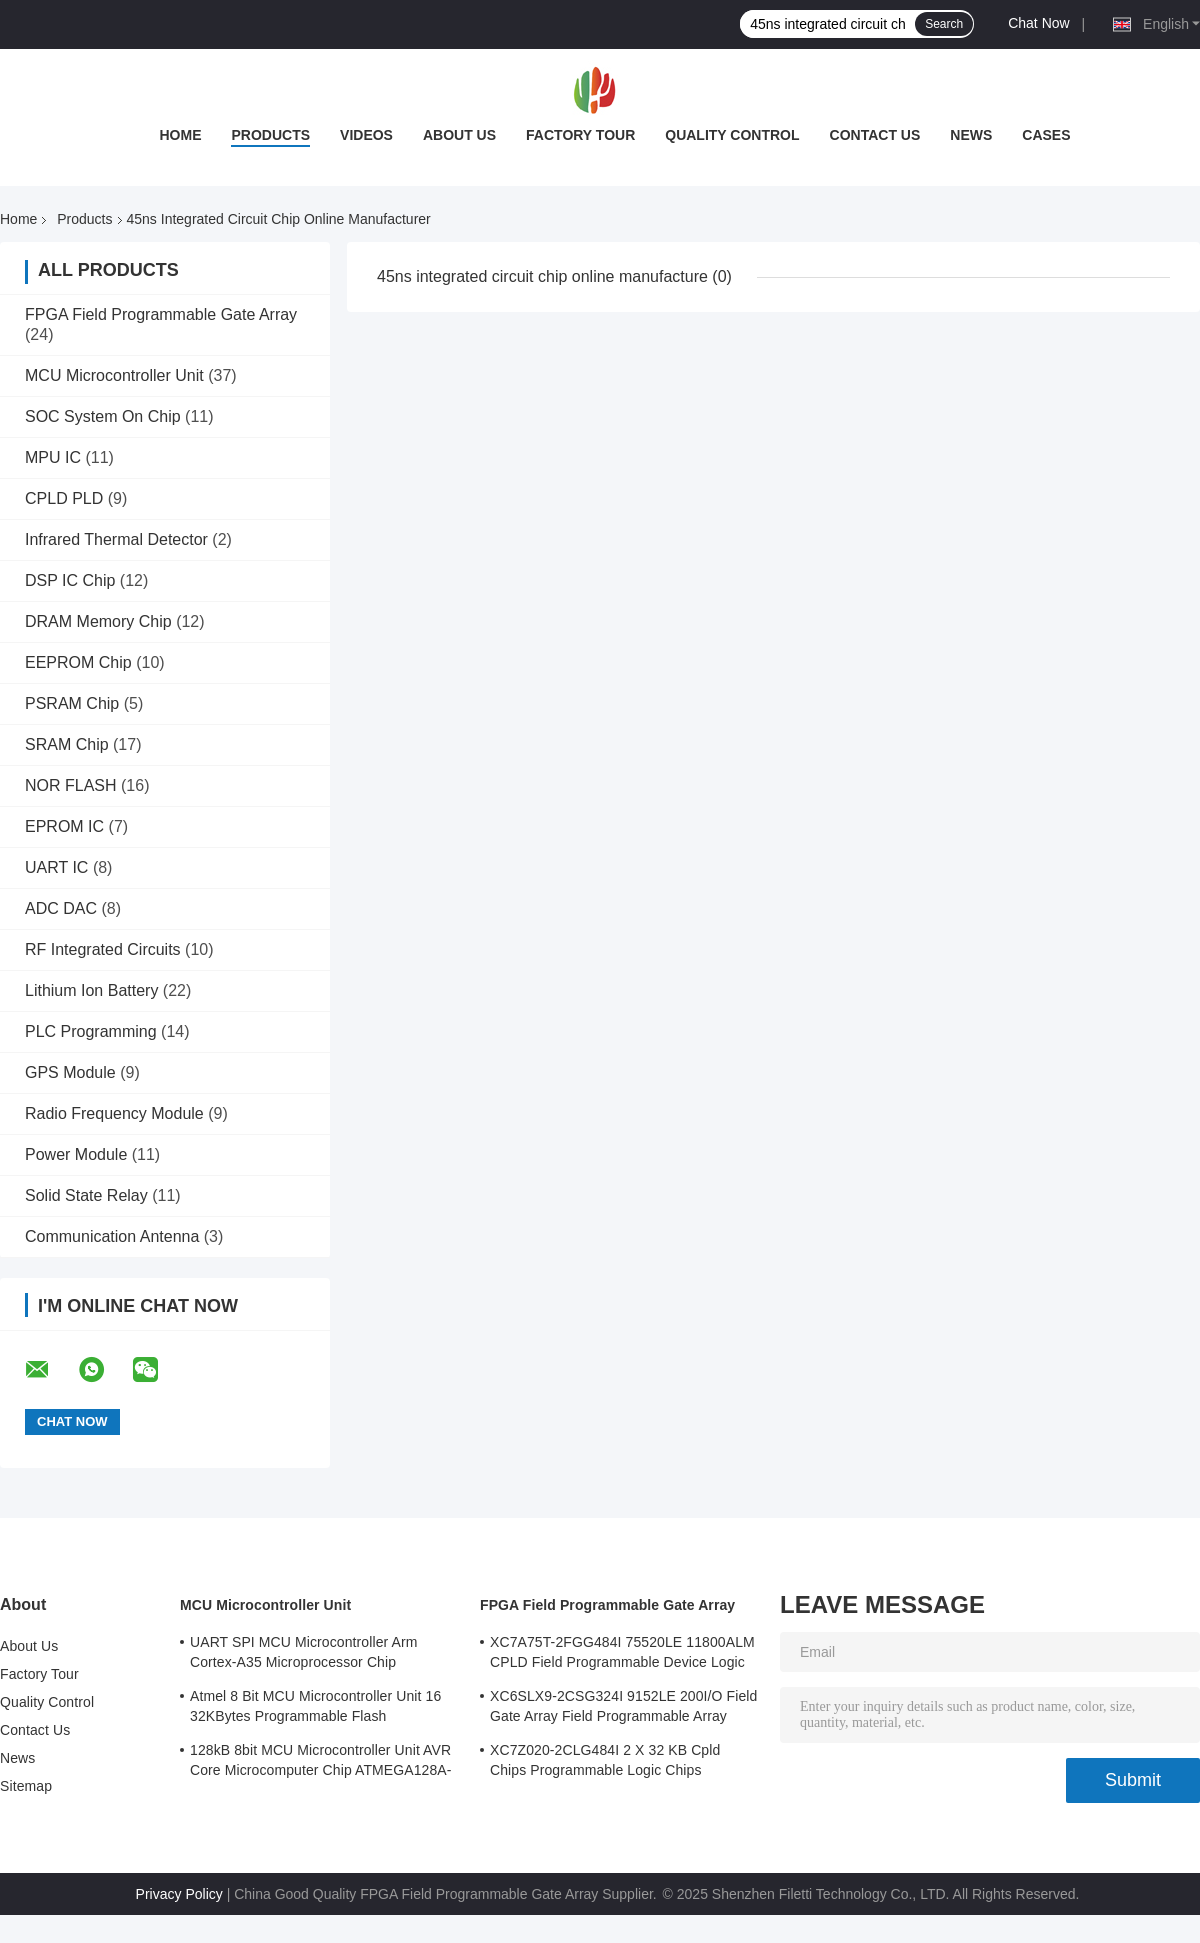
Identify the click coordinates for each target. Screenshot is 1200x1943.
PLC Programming (91, 1031)
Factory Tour (580, 135)
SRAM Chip (67, 744)
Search (944, 24)
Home (180, 135)
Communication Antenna (112, 1236)
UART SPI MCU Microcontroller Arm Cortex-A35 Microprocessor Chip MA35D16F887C (304, 1655)
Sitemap (26, 1786)
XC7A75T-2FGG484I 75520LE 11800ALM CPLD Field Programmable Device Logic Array (622, 1655)
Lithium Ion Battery (91, 990)
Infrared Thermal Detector (116, 539)
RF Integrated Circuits (103, 949)
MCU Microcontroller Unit (114, 375)
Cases (1046, 135)
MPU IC (53, 457)
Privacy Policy (179, 1894)
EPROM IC (64, 826)
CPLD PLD (64, 498)
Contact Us (875, 135)
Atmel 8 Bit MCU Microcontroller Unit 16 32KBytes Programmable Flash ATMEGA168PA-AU (315, 1709)
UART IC (56, 867)
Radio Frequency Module (114, 1113)
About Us (459, 135)
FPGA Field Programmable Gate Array (161, 314)
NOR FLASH (71, 785)
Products (270, 135)
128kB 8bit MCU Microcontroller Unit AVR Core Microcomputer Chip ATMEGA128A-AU (321, 1763)
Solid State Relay (86, 1195)
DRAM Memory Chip (98, 621)
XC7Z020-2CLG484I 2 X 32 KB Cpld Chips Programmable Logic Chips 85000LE (605, 1763)
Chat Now (1038, 23)
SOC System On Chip (103, 416)
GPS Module (70, 1072)
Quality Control (732, 135)
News (971, 135)
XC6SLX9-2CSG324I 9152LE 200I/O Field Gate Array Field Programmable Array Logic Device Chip (623, 1709)
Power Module (76, 1154)
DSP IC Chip (70, 580)
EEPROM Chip (78, 662)
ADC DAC (61, 908)
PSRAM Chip (72, 703)
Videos (366, 135)
